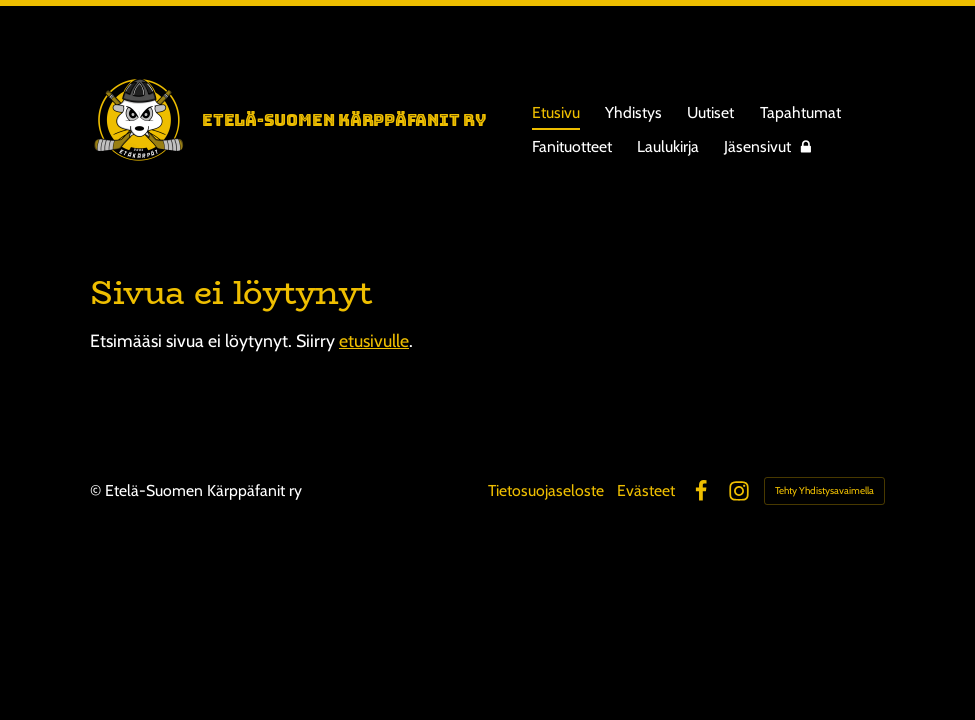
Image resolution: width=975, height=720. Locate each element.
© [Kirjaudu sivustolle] (97, 490)
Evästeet (646, 491)
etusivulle (374, 340)
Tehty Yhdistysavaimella (824, 490)
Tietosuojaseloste (546, 491)
